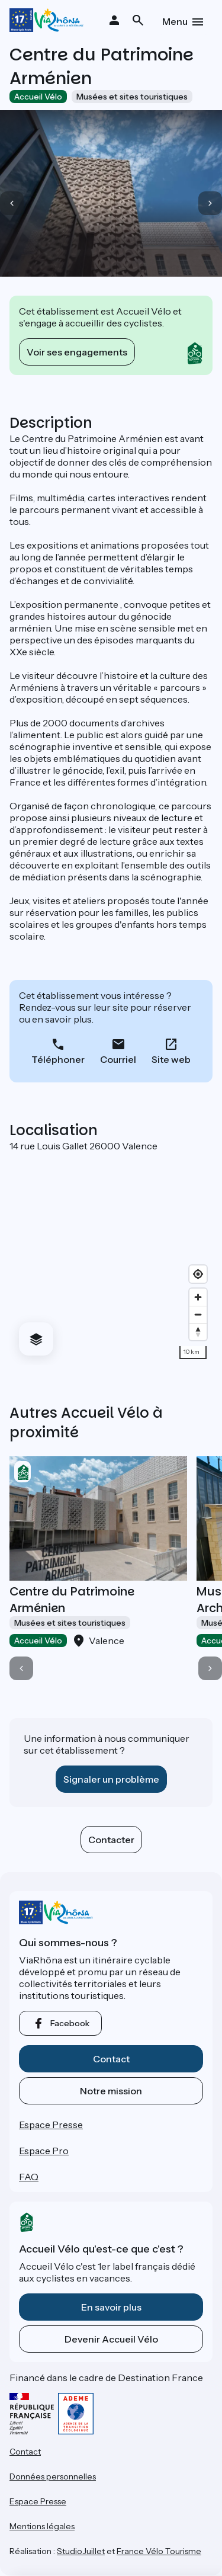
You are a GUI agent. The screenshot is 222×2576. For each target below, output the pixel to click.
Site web (171, 1059)
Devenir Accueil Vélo (111, 2339)
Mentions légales (42, 2526)
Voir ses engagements (77, 352)
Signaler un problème (111, 1779)
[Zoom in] (198, 1297)
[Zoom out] (198, 1314)
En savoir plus (111, 2307)
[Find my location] (198, 1274)
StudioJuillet (81, 2551)
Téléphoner (58, 1059)
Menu (175, 21)
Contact (111, 2059)
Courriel (118, 1059)
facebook (69, 2023)
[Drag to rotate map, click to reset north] (198, 1331)
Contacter (111, 1840)
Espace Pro (44, 2151)
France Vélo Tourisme (159, 2551)
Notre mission (111, 2091)
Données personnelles (52, 2476)
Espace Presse (51, 2124)
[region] (111, 1258)
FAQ (28, 2177)
